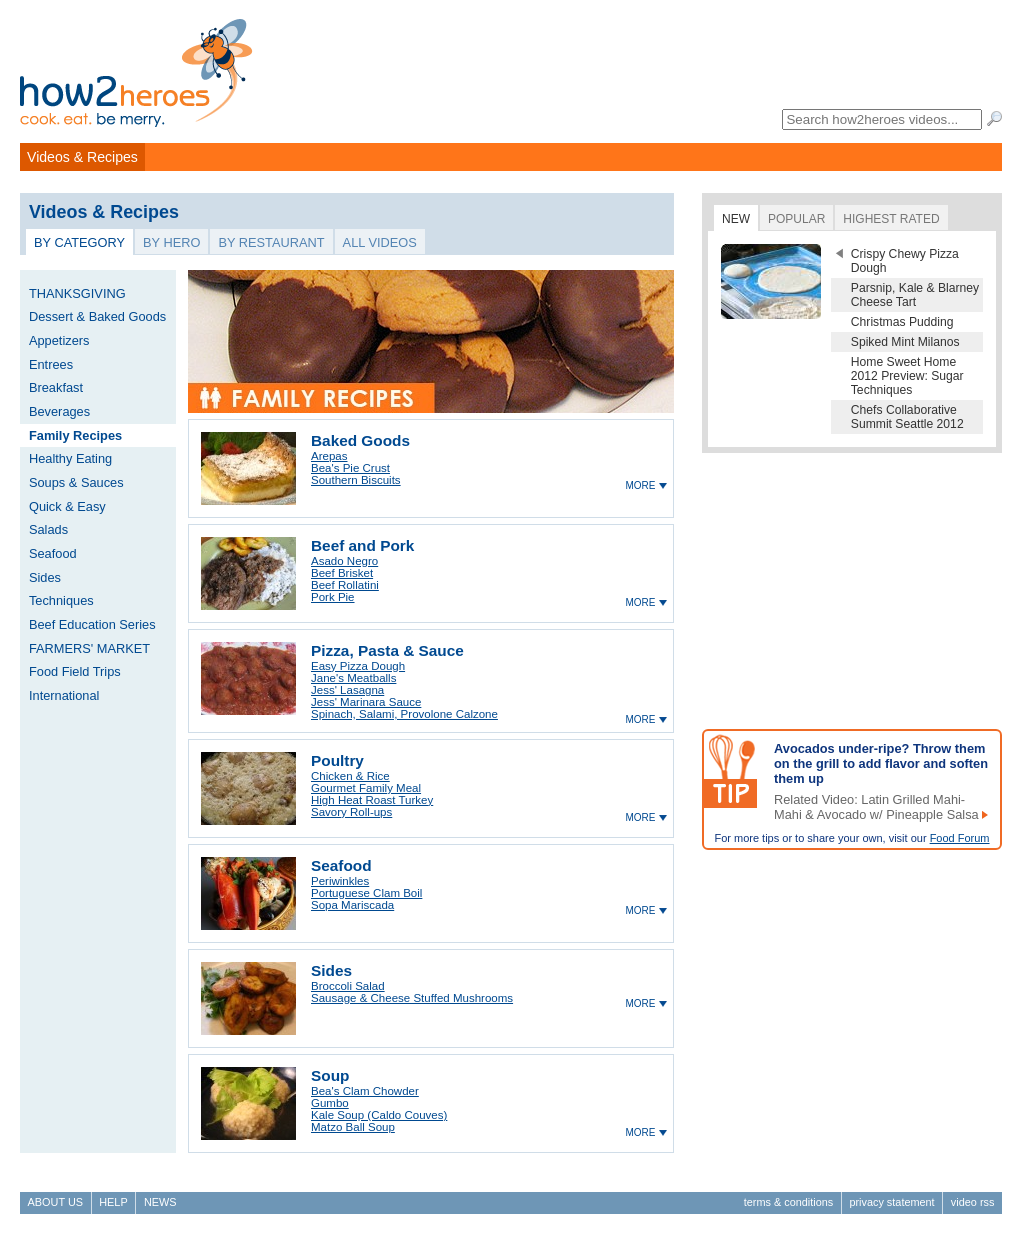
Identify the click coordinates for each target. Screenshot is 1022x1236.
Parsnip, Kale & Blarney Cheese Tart (915, 295)
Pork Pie (333, 597)
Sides (45, 577)
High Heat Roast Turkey (372, 800)
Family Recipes (75, 435)
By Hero (171, 242)
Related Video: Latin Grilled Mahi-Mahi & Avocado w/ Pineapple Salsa (876, 807)
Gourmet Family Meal (366, 788)
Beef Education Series (92, 624)
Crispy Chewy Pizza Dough (905, 261)
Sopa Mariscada (352, 905)
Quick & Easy (67, 506)
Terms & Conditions (788, 1202)
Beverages (59, 411)
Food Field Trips (75, 671)
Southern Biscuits (356, 480)
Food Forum (960, 838)
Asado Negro (344, 561)
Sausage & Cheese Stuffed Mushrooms (412, 998)
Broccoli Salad (348, 986)
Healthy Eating (70, 458)
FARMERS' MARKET (89, 648)
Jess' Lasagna (347, 690)
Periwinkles (340, 881)
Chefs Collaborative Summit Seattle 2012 (907, 417)
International (64, 695)
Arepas (329, 456)
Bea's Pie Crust (350, 468)
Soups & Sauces (76, 482)
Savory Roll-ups (351, 812)
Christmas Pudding (902, 322)
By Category (79, 242)
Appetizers (59, 340)
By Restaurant (271, 242)
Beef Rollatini (345, 585)
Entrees (51, 364)
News (160, 1202)
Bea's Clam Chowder (365, 1091)
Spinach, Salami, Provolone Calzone (404, 714)
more (640, 485)
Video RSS (973, 1202)
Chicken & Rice (350, 776)
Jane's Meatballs (353, 678)
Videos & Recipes (82, 157)
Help (113, 1202)
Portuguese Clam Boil (366, 893)
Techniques (61, 600)
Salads (48, 529)
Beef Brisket (342, 573)
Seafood (53, 553)
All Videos (380, 242)
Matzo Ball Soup (353, 1127)
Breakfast (56, 387)
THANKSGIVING (77, 293)
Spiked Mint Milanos (905, 342)
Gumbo (330, 1103)
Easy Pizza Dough (358, 666)
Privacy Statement (891, 1202)
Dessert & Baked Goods (97, 316)
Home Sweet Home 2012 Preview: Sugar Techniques (907, 376)
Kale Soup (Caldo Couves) (379, 1115)
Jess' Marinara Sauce (366, 702)
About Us (55, 1202)
